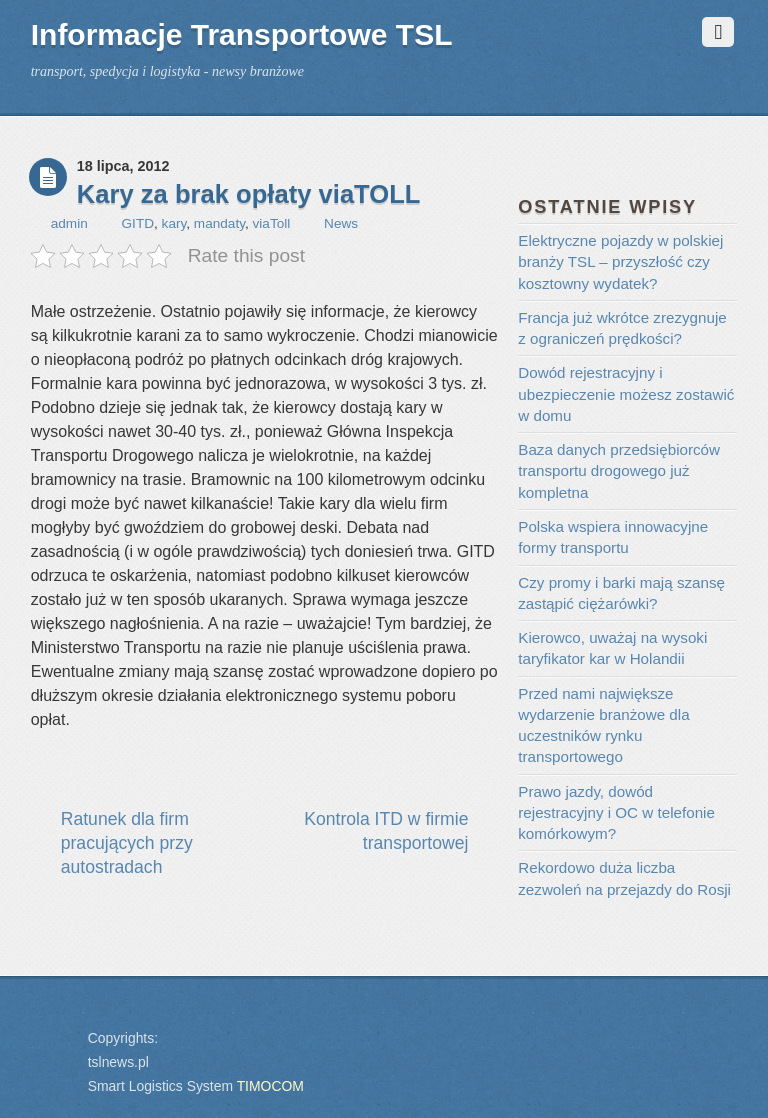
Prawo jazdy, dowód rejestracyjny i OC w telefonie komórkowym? (616, 813)
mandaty (219, 223)
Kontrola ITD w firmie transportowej (386, 831)
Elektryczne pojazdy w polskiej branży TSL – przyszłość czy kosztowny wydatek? (620, 262)
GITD (138, 223)
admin (69, 223)
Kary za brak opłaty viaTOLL (249, 194)
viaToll (272, 223)
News (341, 223)
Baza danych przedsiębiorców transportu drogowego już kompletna (619, 471)
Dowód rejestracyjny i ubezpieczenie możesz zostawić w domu (626, 394)
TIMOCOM (270, 1086)
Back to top (53, 1024)
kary (174, 223)
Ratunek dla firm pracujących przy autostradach (127, 843)
